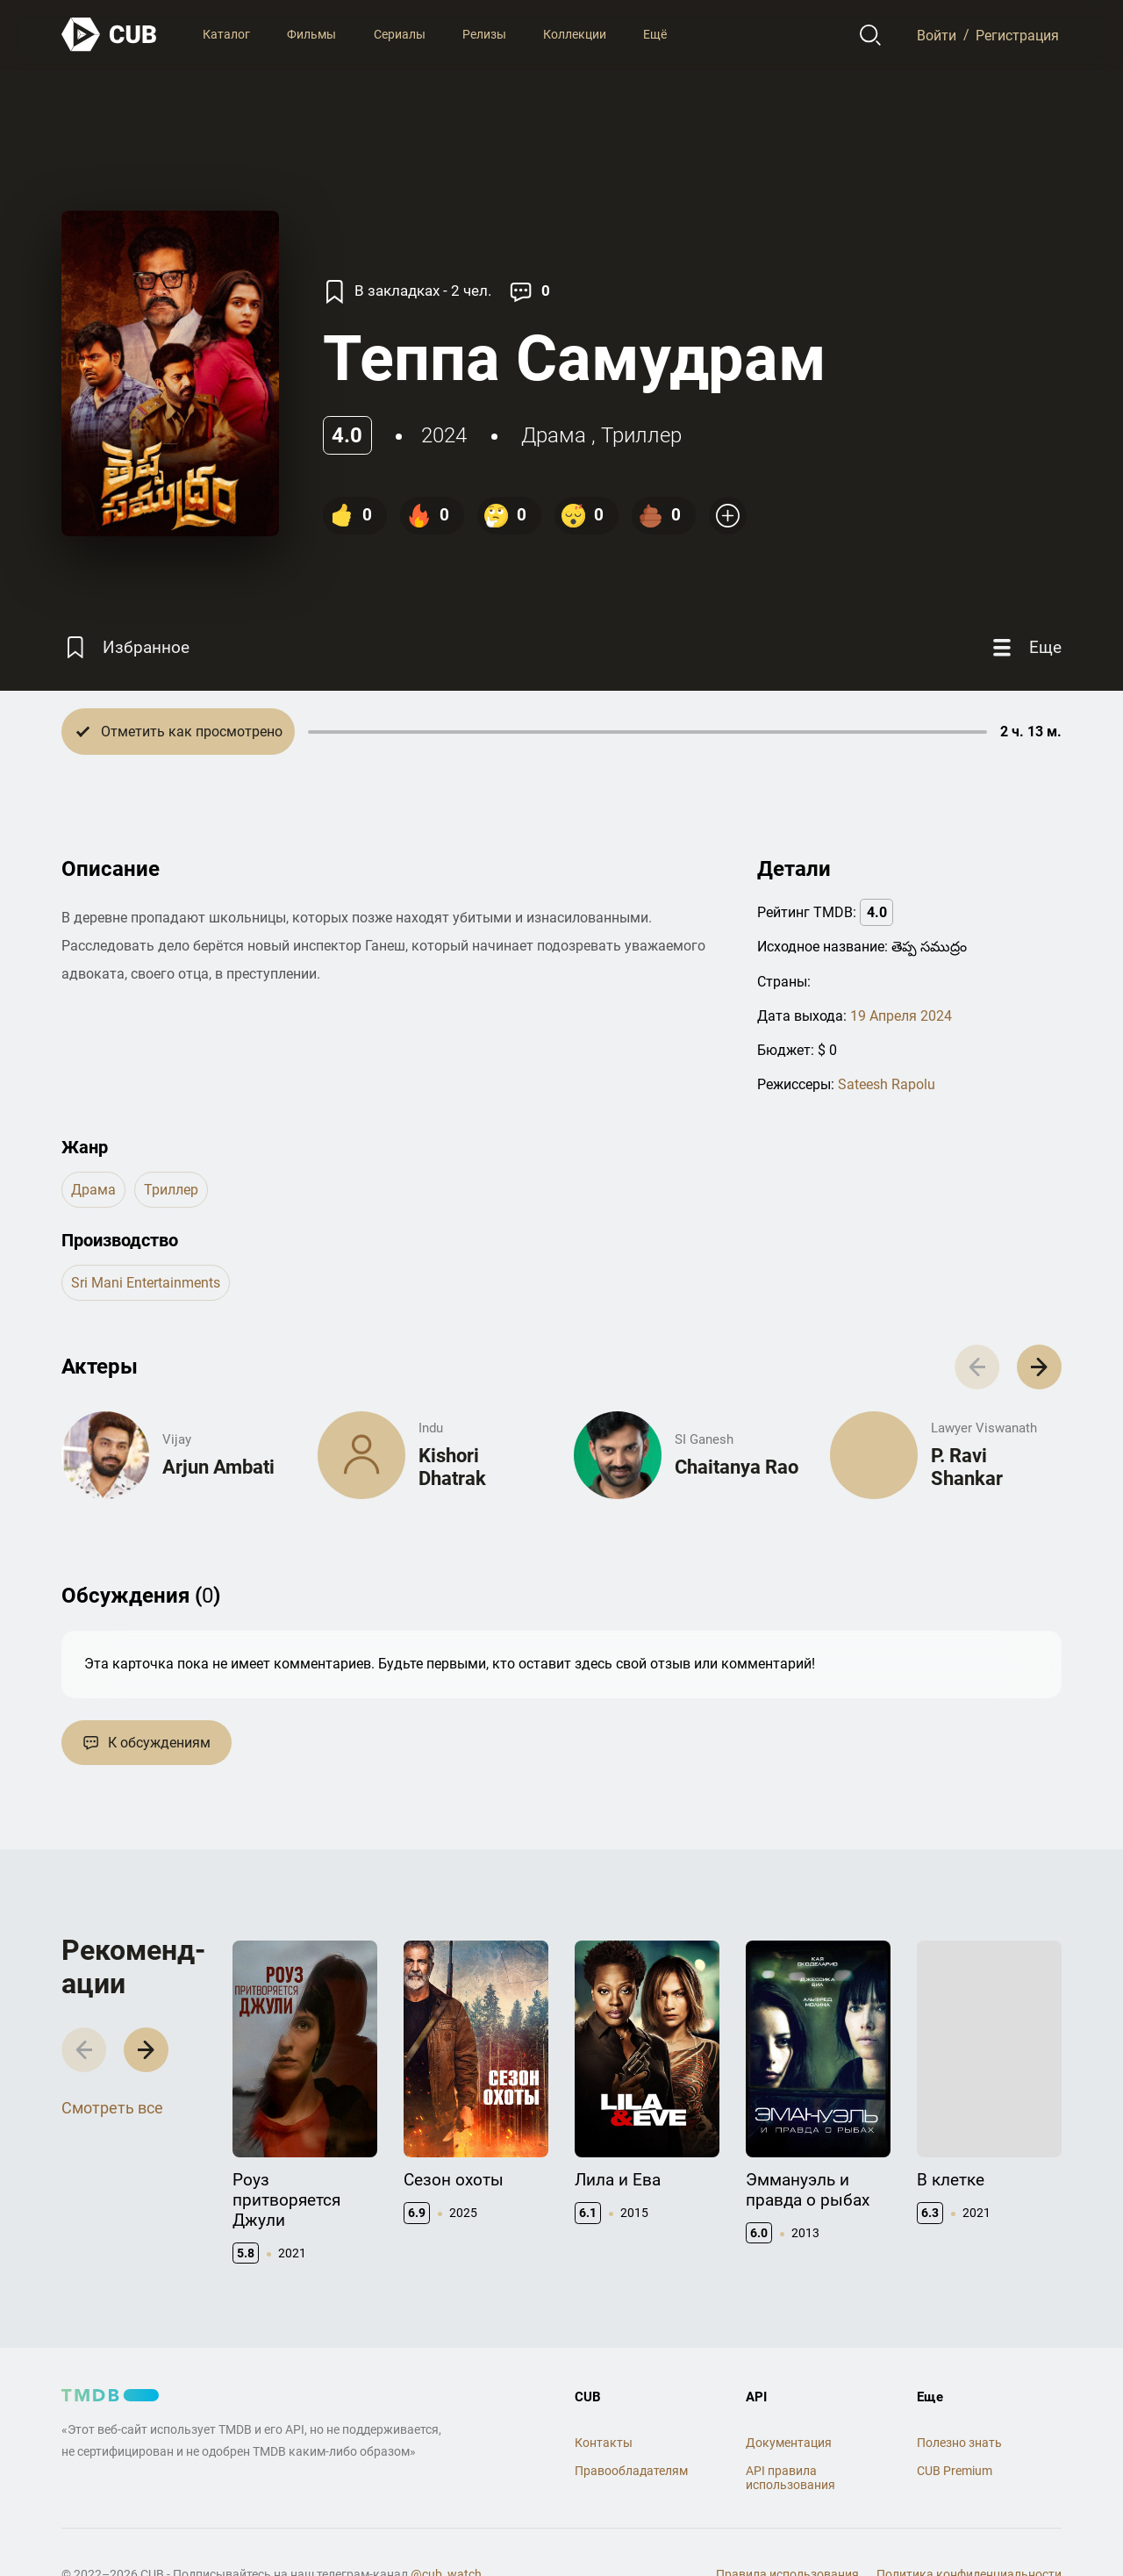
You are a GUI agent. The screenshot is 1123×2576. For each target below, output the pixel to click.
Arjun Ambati (218, 1467)
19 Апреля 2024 (901, 1016)
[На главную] (109, 35)
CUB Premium (954, 2471)
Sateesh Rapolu (886, 1084)
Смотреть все (112, 2108)
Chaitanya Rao (736, 1467)
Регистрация (1017, 34)
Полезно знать (959, 2443)
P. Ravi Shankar (967, 1467)
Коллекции (574, 34)
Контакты (604, 2443)
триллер (641, 435)
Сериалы (400, 34)
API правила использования (790, 2478)
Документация (789, 2443)
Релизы (484, 34)
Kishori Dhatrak (452, 1467)
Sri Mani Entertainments (145, 1282)
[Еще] (1025, 647)
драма (553, 435)
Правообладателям (631, 2471)
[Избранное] (125, 647)
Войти (936, 34)
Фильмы (311, 34)
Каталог (226, 34)
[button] (1039, 1367)
